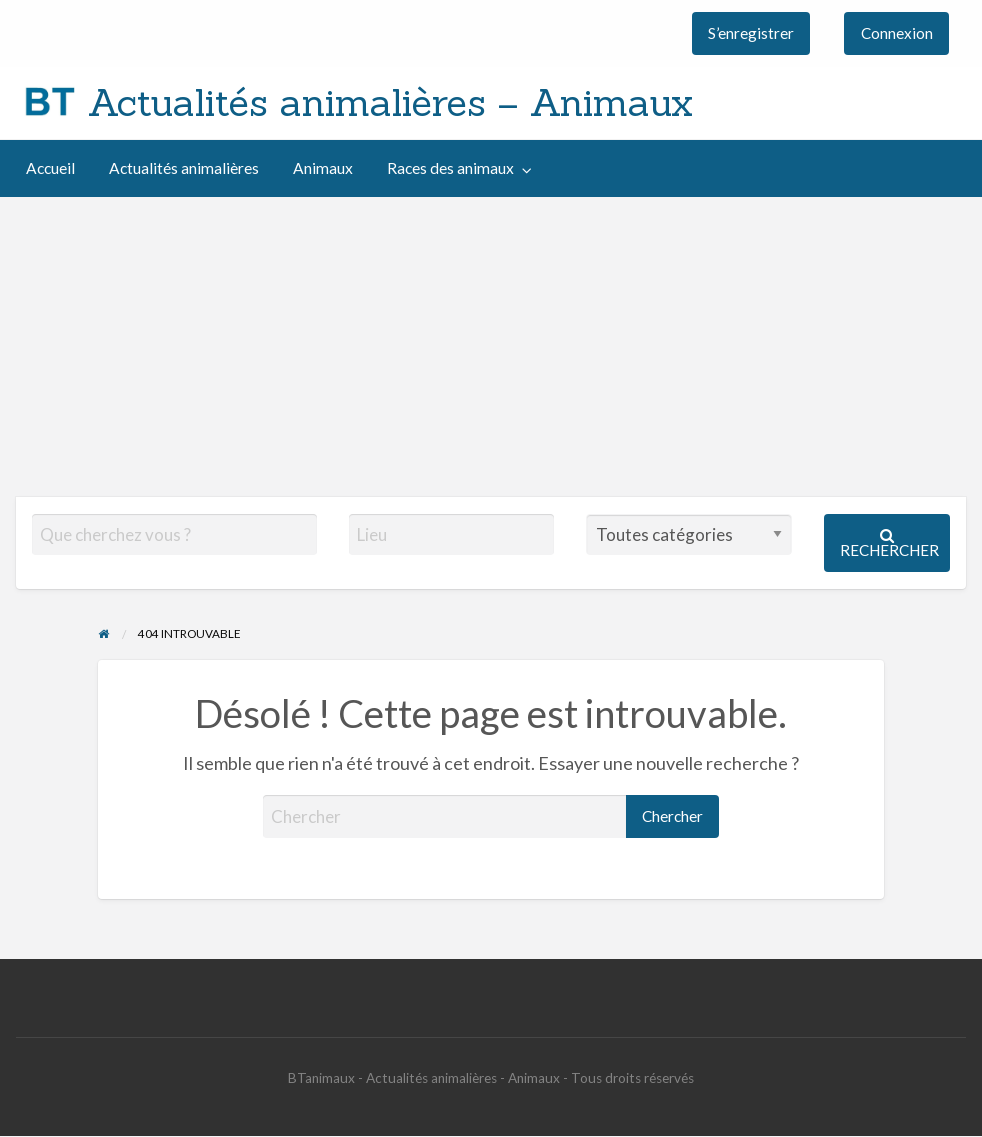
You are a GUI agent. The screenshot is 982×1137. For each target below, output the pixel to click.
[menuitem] (751, 33)
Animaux (323, 168)
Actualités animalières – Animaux (390, 102)
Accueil (50, 168)
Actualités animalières (184, 168)
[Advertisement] (491, 347)
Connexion (897, 33)
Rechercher (889, 543)
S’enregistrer (751, 33)
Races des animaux (450, 168)
